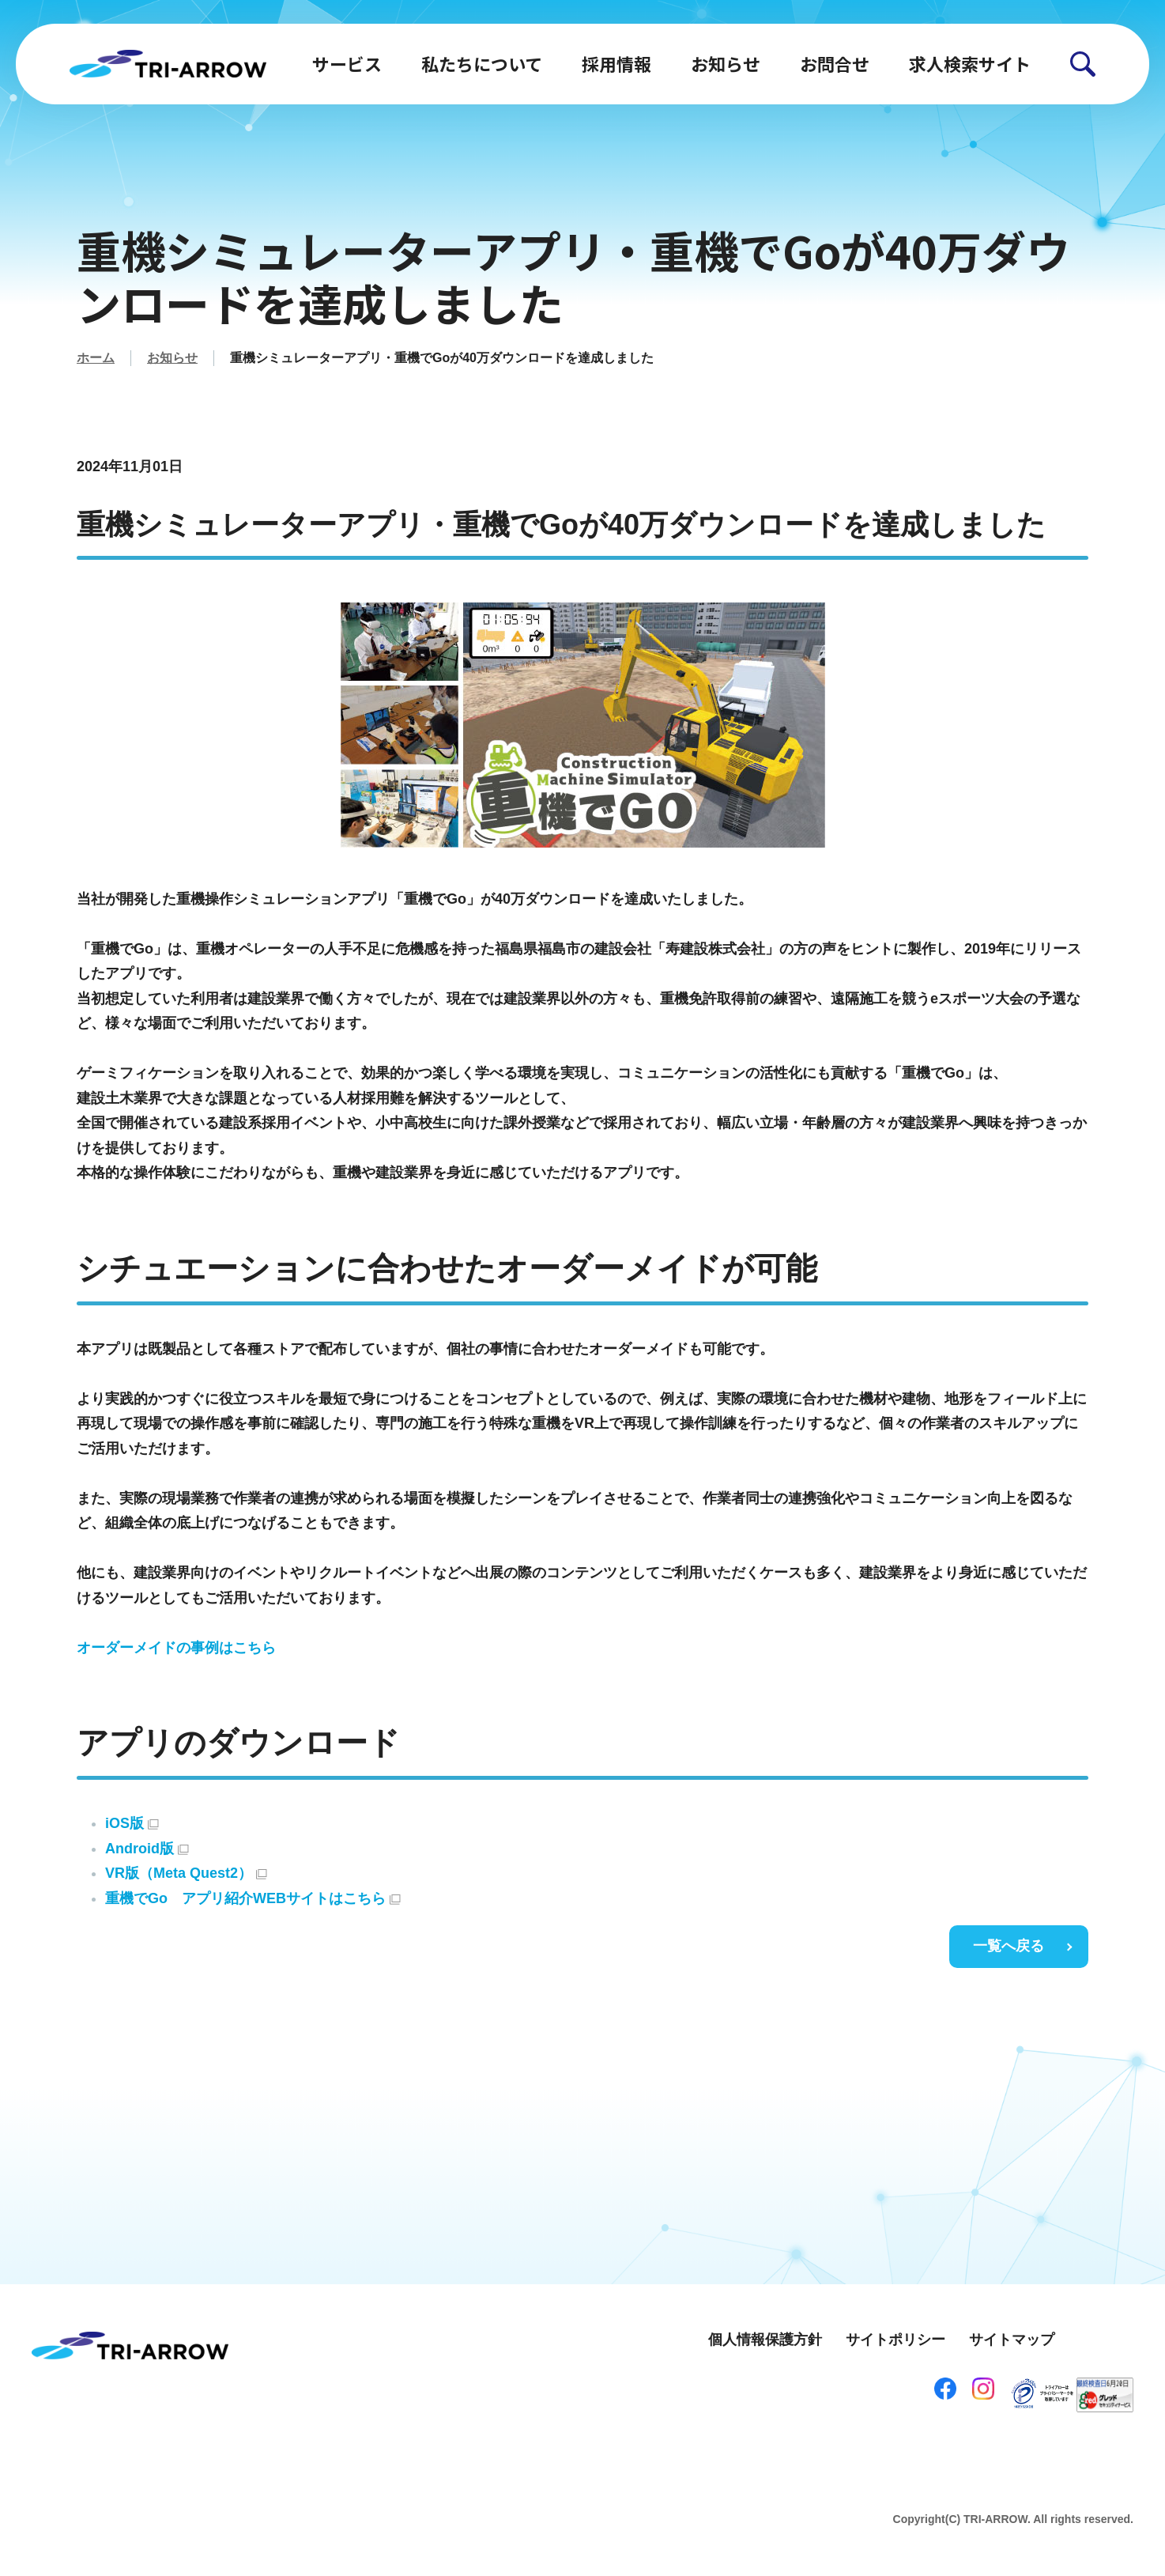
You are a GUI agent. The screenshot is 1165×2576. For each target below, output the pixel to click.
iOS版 (132, 1823)
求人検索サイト (970, 63)
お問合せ (834, 63)
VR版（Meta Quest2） (186, 1873)
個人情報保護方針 (765, 2339)
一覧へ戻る (1008, 1946)
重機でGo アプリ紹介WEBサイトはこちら (253, 1898)
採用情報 (616, 63)
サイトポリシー (895, 2339)
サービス (347, 63)
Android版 (147, 1848)
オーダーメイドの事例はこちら (176, 1648)
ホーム (96, 357)
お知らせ (725, 63)
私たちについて (481, 63)
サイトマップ (1011, 2339)
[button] (1082, 64)
